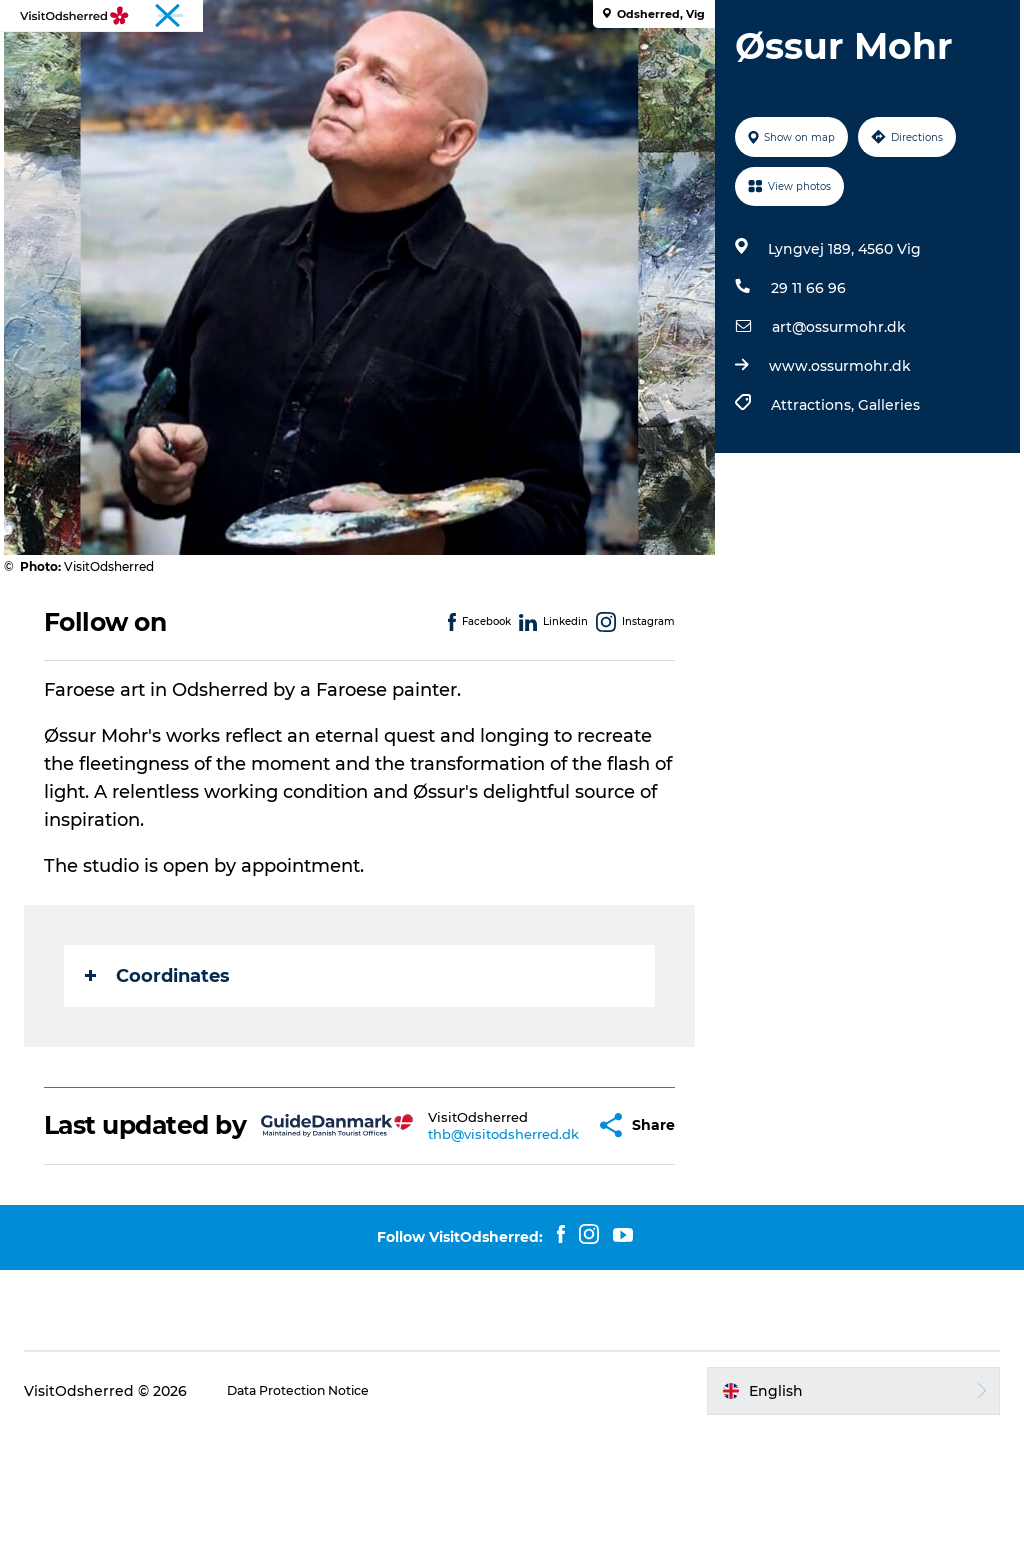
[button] (554, 1235)
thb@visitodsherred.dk (468, 1243)
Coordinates (173, 1071)
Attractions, (808, 500)
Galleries (883, 500)
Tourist (891, 19)
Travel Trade (967, 19)
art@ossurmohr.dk (833, 422)
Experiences (266, 64)
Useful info (763, 64)
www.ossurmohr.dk (834, 461)
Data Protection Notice (326, 1515)
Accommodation (628, 64)
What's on (380, 64)
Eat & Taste (491, 64)
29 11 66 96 (802, 383)
